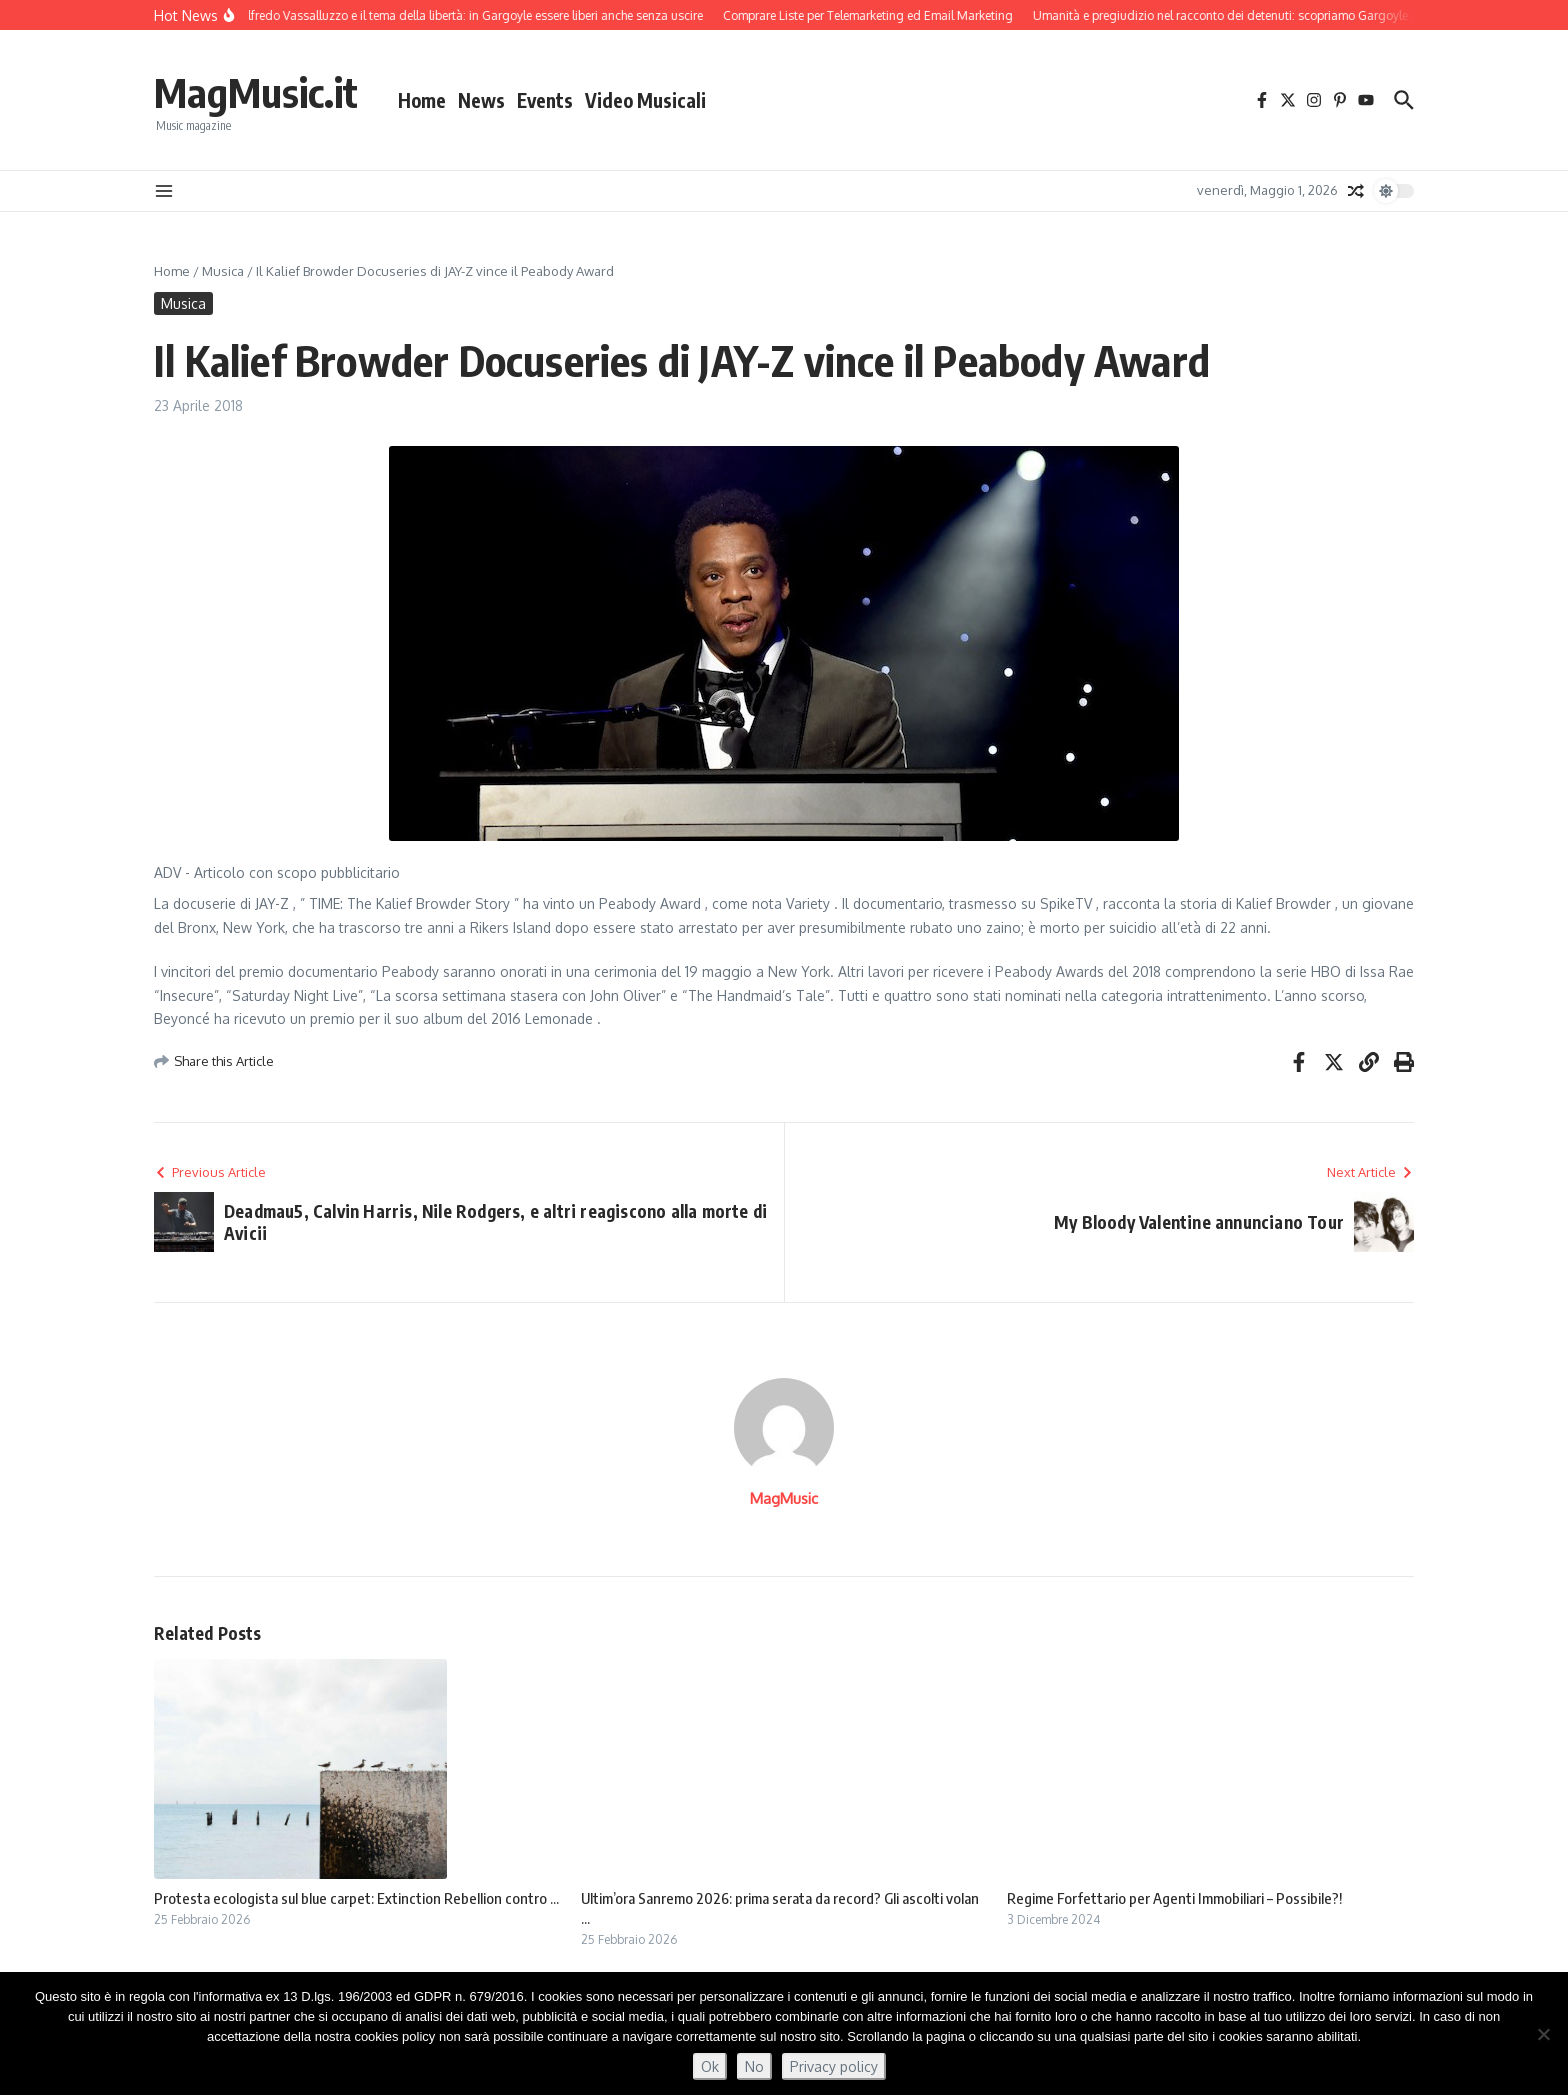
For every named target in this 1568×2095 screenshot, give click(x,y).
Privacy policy (834, 2066)
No (754, 2066)
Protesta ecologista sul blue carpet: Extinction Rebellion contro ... (356, 1898)
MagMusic (784, 1498)
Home (422, 100)
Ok (710, 2066)
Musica (223, 271)
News (481, 100)
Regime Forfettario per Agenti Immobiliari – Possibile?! (1174, 1898)
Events (545, 100)
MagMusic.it (256, 92)
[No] (1543, 2034)
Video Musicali (645, 100)
